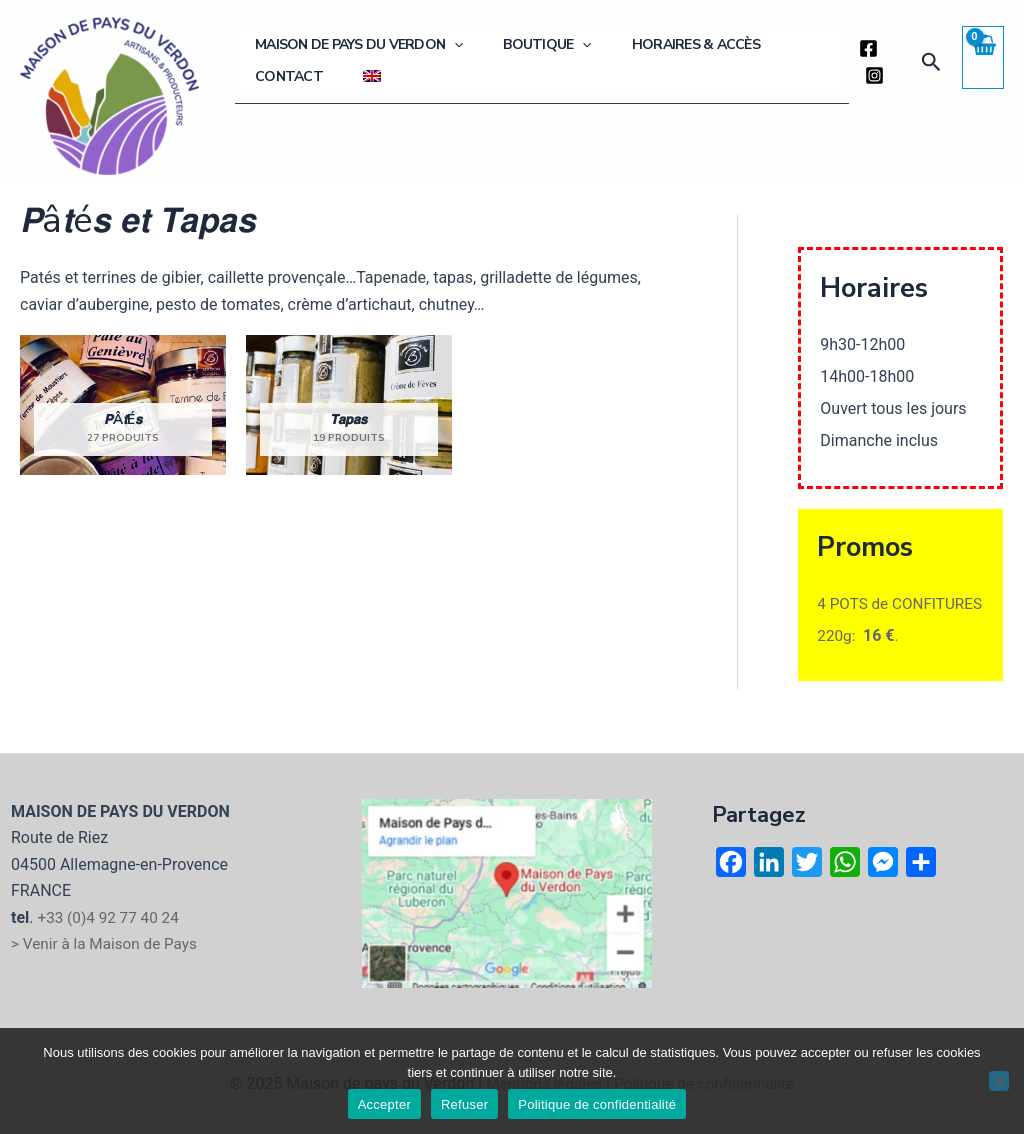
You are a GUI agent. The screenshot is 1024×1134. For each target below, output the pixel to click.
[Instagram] (866, 75)
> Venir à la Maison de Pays (108, 943)
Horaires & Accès (645, 54)
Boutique (517, 55)
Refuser (464, 1104)
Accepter (384, 1104)
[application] (444, 55)
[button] (930, 62)
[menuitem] (254, 76)
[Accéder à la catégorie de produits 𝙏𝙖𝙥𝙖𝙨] (349, 405)
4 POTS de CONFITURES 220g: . (899, 635)
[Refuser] (999, 1081)
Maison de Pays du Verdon (349, 55)
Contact (762, 54)
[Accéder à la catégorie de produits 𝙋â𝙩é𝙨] (123, 405)
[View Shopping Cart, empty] (982, 57)
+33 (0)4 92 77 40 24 (111, 917)
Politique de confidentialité (597, 1104)
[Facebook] (860, 48)
